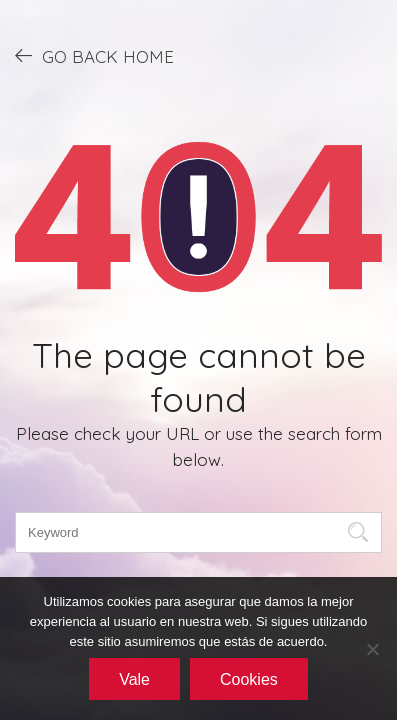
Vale (134, 679)
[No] (372, 649)
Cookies (249, 679)
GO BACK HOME (94, 56)
